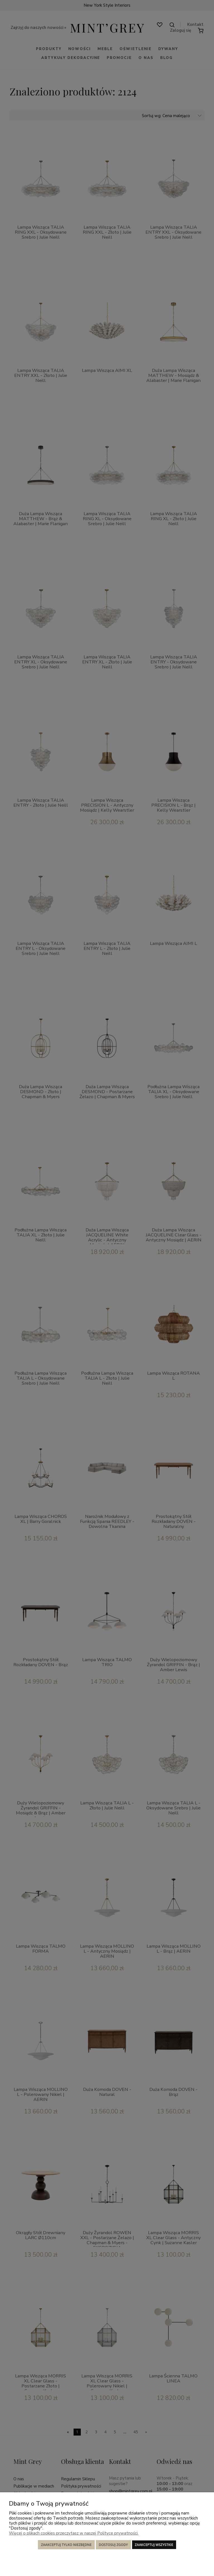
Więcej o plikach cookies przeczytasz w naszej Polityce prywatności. (73, 2533)
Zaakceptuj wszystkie (154, 2544)
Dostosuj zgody (113, 2544)
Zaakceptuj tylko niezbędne (66, 2544)
